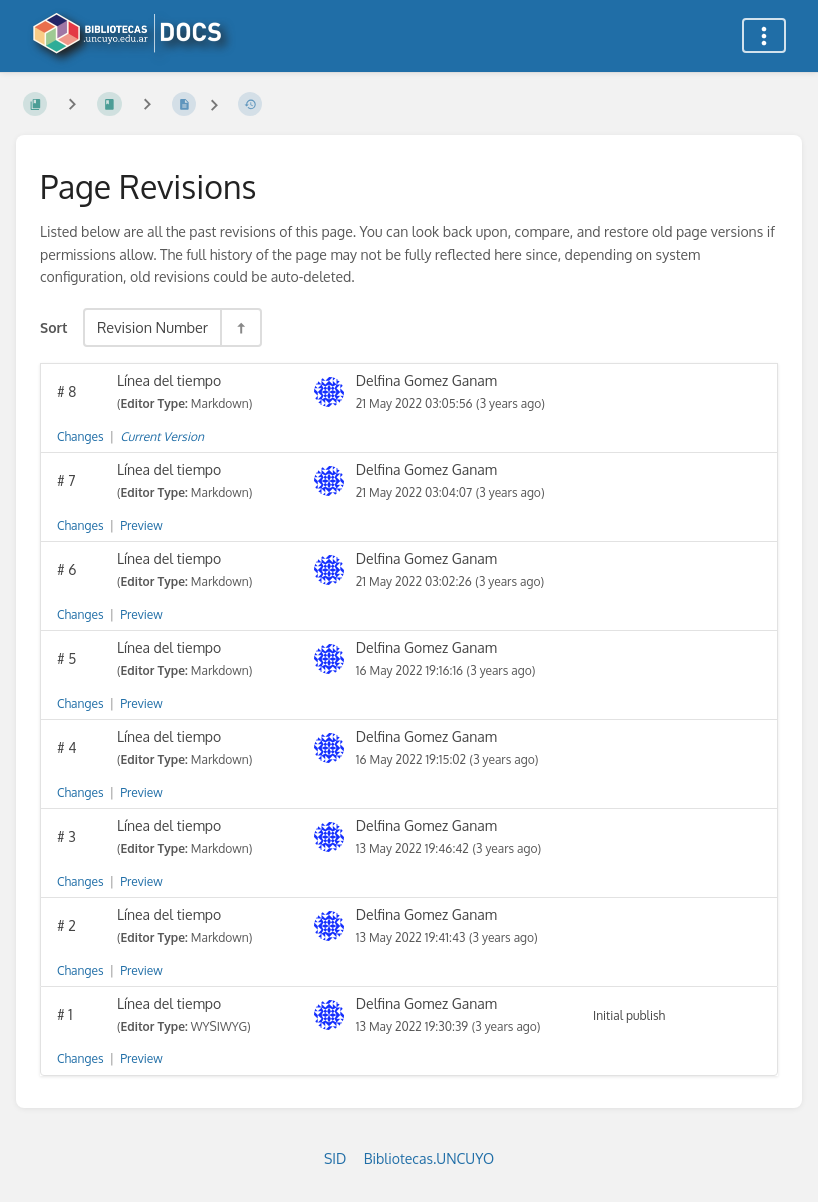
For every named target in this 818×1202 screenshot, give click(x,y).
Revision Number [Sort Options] (152, 327)
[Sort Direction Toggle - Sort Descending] (240, 327)
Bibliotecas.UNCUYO (429, 1158)
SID (335, 1158)
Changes (80, 436)
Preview (141, 525)
